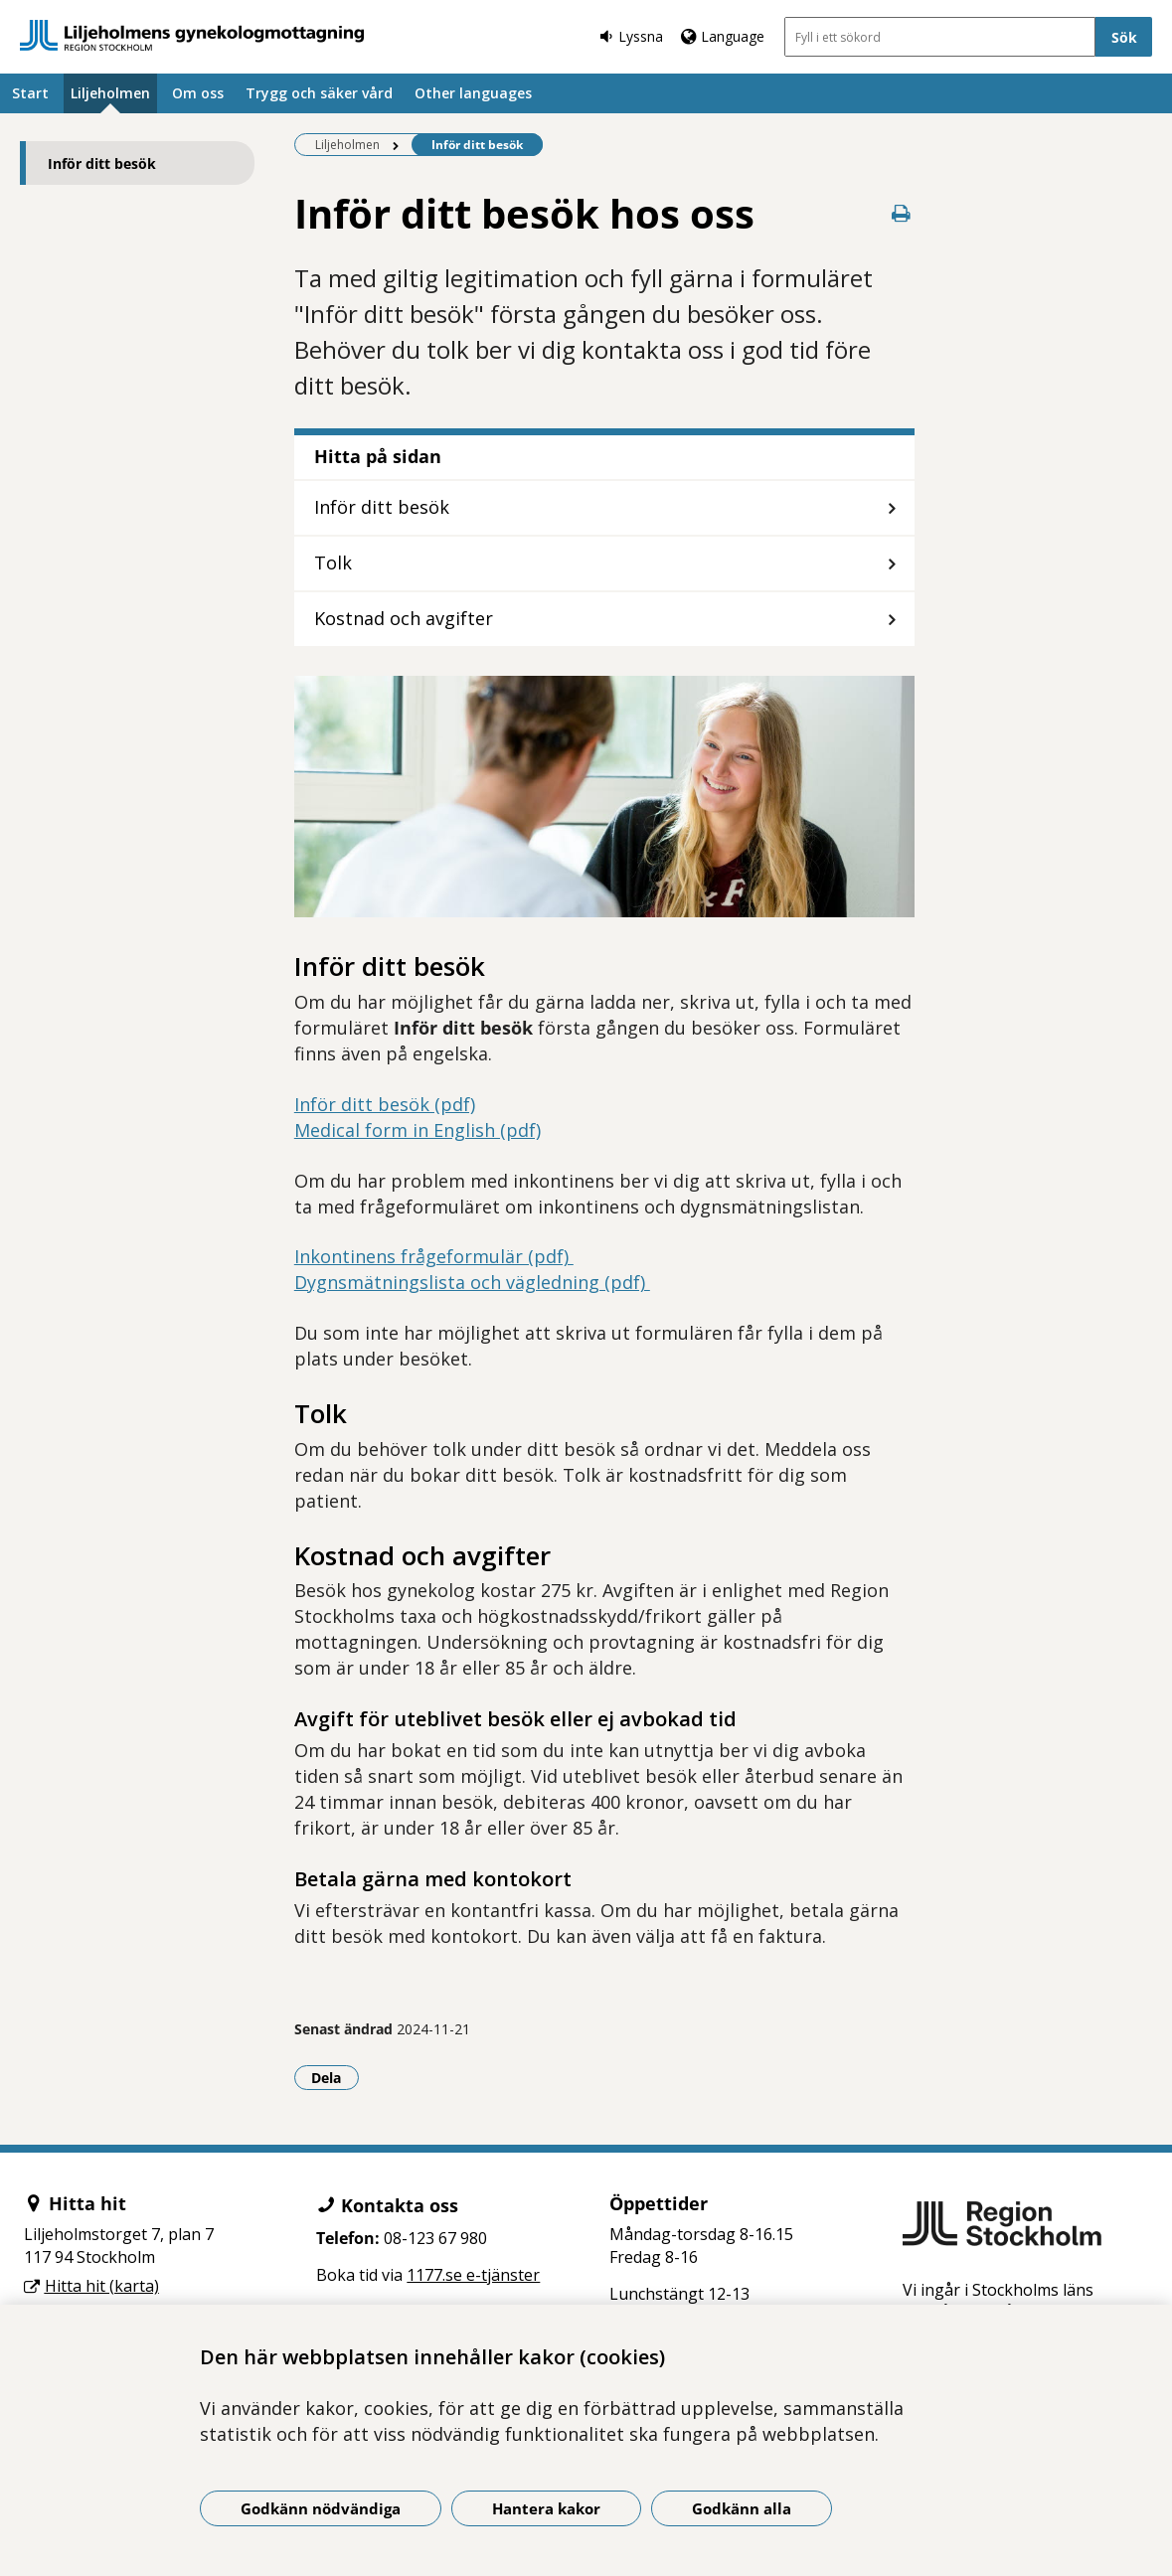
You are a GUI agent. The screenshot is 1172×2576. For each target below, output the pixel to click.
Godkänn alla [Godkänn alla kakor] (741, 2508)
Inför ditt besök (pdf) (384, 1104)
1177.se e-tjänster (473, 2275)
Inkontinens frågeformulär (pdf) (434, 1256)
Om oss (198, 92)
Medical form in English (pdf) (417, 1130)
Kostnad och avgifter (403, 618)
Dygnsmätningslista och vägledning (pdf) (472, 1282)
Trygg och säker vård (319, 92)
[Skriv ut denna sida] (901, 213)
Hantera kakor (546, 2508)
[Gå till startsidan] (192, 35)
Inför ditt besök (102, 163)
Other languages (473, 92)
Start (30, 92)
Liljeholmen (110, 92)
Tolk (333, 562)
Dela (335, 2077)
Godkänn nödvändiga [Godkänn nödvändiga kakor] (321, 2508)
